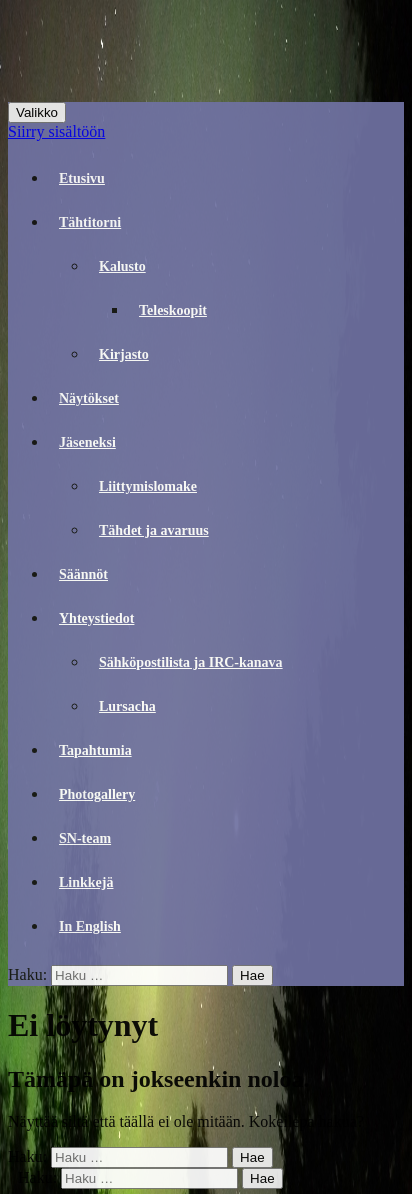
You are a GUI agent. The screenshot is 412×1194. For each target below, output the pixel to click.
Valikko (37, 112)
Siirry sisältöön (56, 131)
